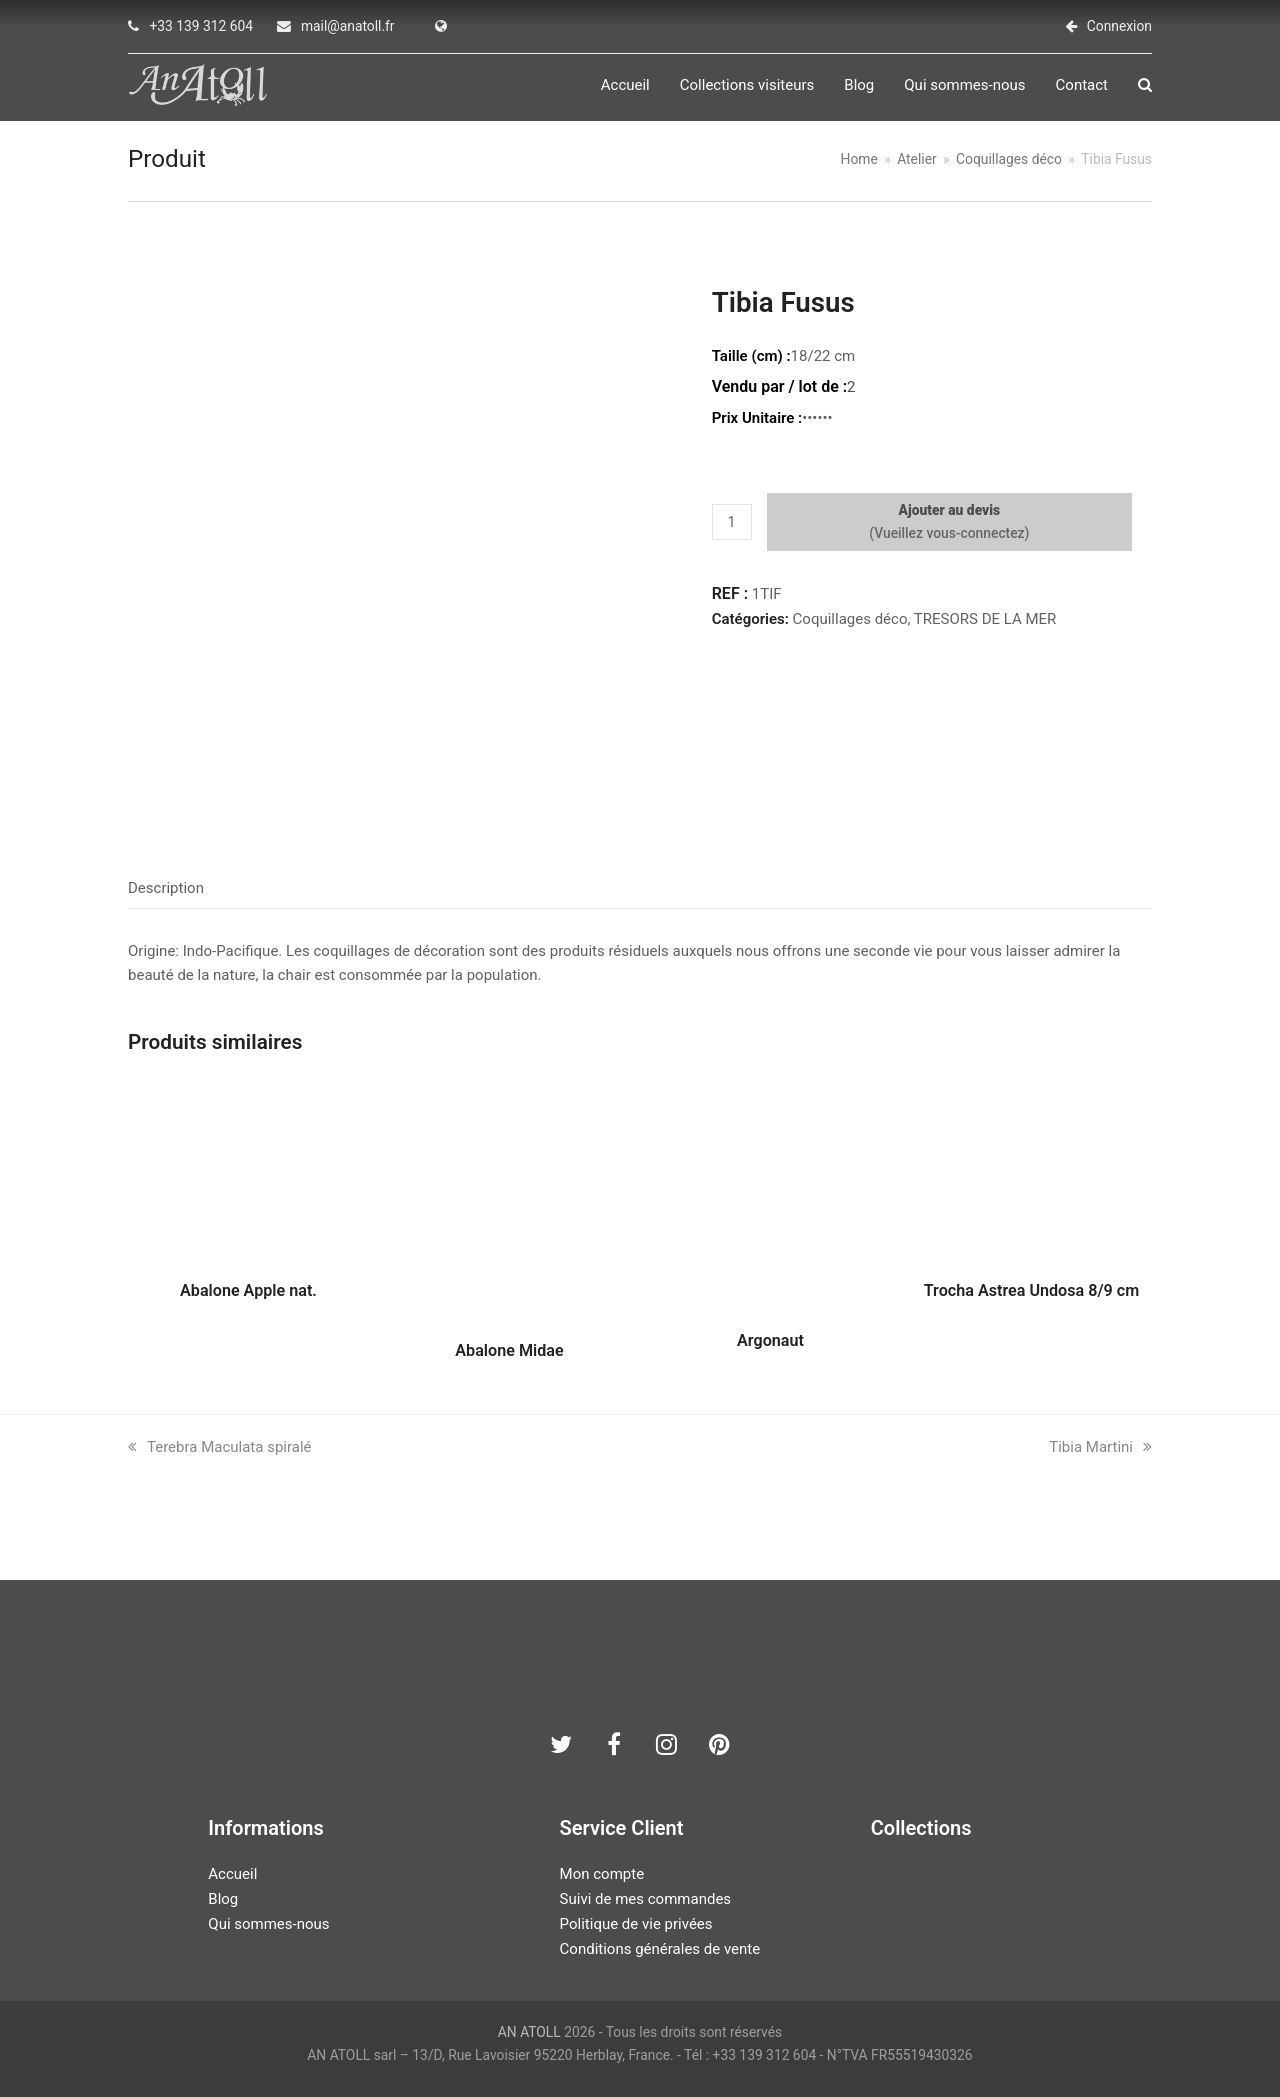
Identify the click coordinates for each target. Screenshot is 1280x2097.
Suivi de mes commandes (645, 1899)
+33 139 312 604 (201, 26)
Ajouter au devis (950, 510)
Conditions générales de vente (660, 1949)
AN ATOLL (529, 2032)
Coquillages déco (850, 619)
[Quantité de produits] (732, 522)
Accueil (232, 1874)
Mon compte (602, 1874)
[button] (1145, 86)
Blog (223, 1899)
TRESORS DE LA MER (985, 619)
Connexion (1119, 26)
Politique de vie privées (636, 1924)
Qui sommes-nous (268, 1924)
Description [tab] (166, 888)
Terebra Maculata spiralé (220, 1447)
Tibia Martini (1100, 1447)
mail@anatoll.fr (348, 26)
